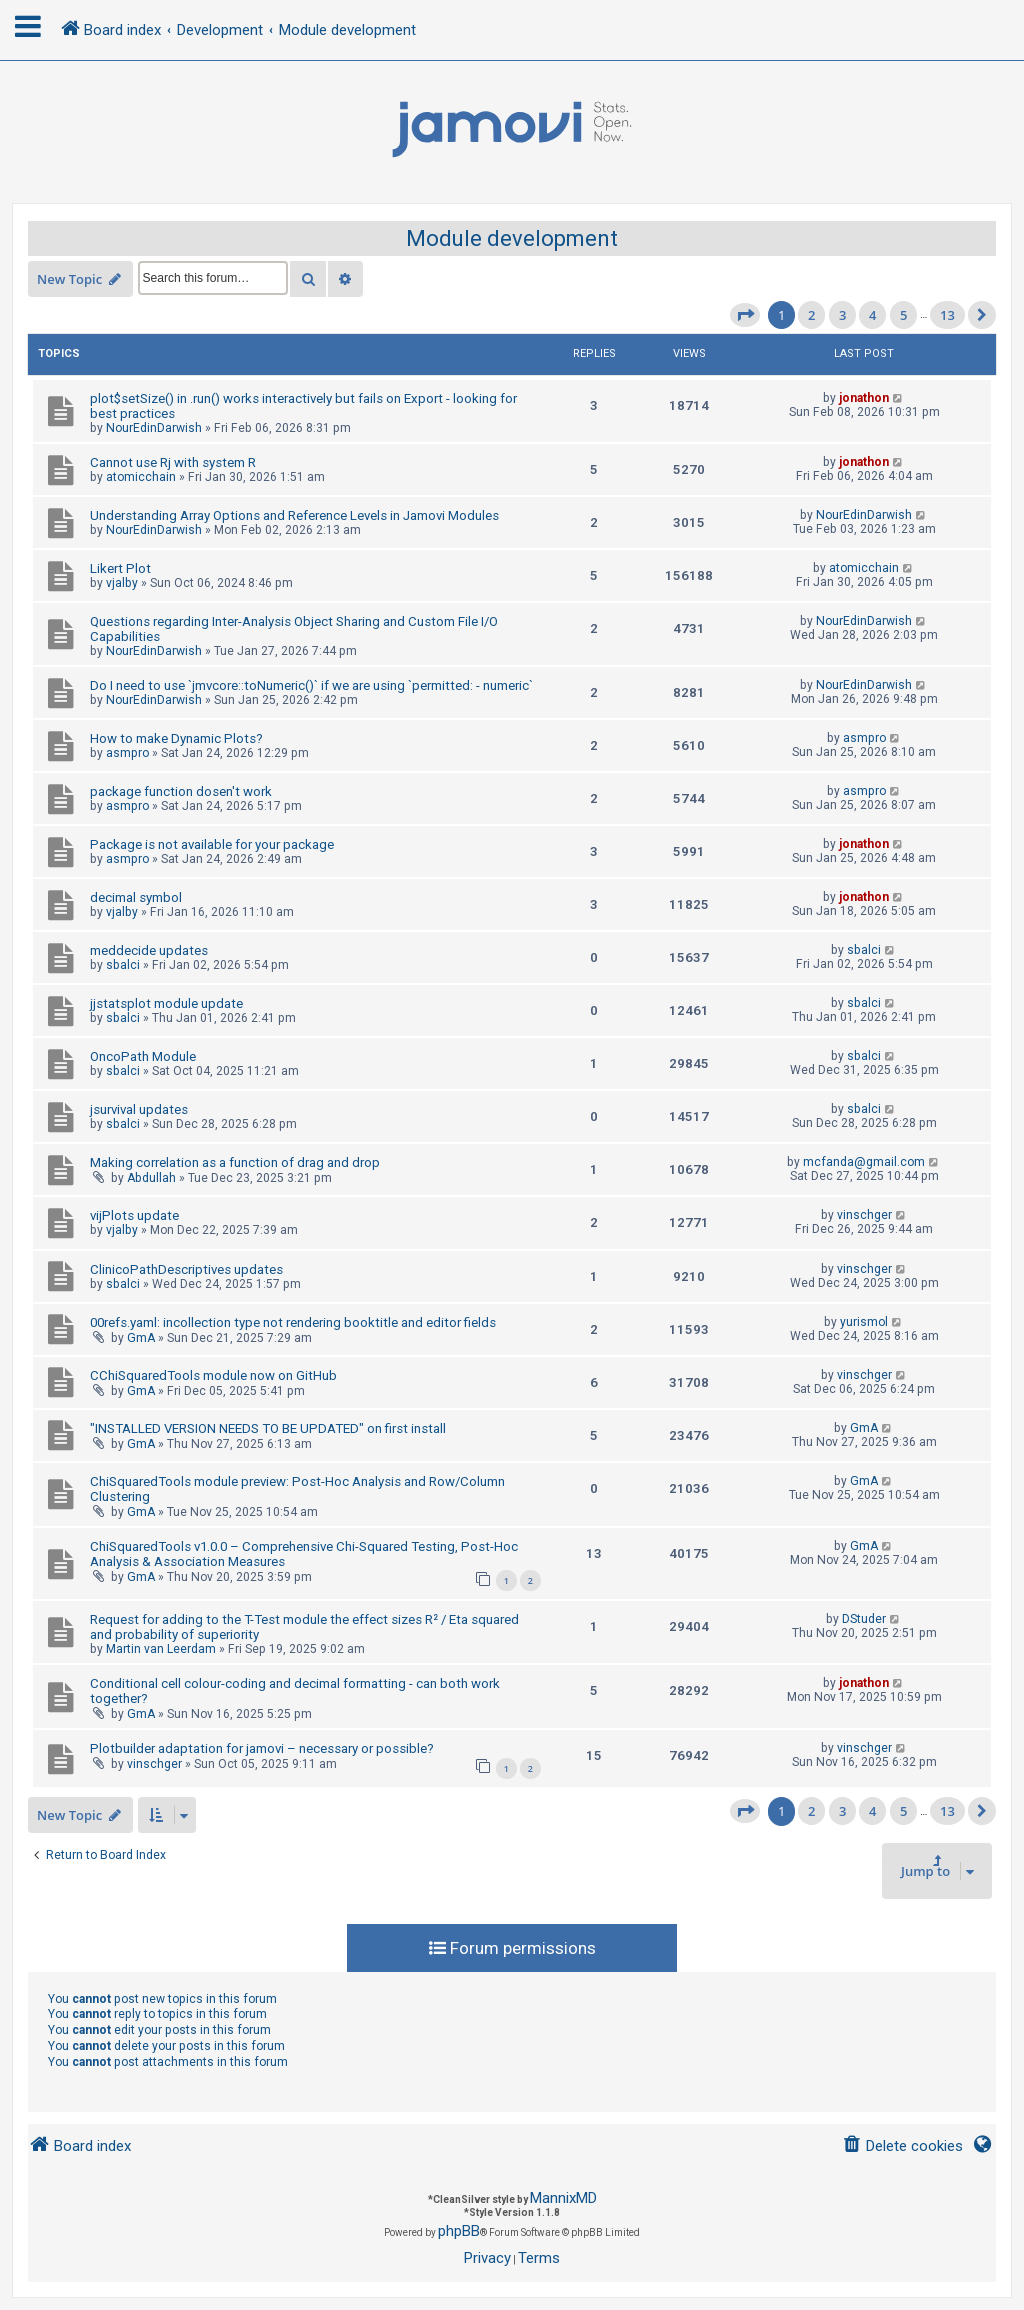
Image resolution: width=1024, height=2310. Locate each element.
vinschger (864, 1215)
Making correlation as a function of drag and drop (235, 1162)
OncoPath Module (143, 1056)
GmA (141, 1338)
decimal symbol (136, 897)
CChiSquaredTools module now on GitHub (213, 1375)
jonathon (864, 398)
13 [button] (947, 315)
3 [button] (842, 315)
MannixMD (563, 2198)
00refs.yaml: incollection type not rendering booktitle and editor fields (293, 1322)
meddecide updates (149, 950)
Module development (512, 238)
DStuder (864, 1619)
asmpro (127, 753)
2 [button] (811, 315)
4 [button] (872, 315)
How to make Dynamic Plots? (176, 738)
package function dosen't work (181, 791)
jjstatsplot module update (166, 1003)
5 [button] (903, 315)
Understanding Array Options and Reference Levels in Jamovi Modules (294, 515)
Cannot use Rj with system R (173, 462)
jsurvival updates (139, 1109)
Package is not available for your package (212, 844)
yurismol (864, 1322)
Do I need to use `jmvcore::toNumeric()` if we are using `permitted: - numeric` (311, 685)
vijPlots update (134, 1215)
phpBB (459, 2231)
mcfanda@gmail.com (864, 1162)
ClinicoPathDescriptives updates (186, 1269)
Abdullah (151, 1178)
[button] (745, 315)
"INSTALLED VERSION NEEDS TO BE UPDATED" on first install (268, 1428)
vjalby (122, 583)
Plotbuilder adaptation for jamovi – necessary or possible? (262, 1748)
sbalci (123, 965)
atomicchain (141, 477)
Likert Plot (120, 568)
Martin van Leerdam (161, 1649)
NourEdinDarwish (154, 428)
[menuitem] (902, 2146)
